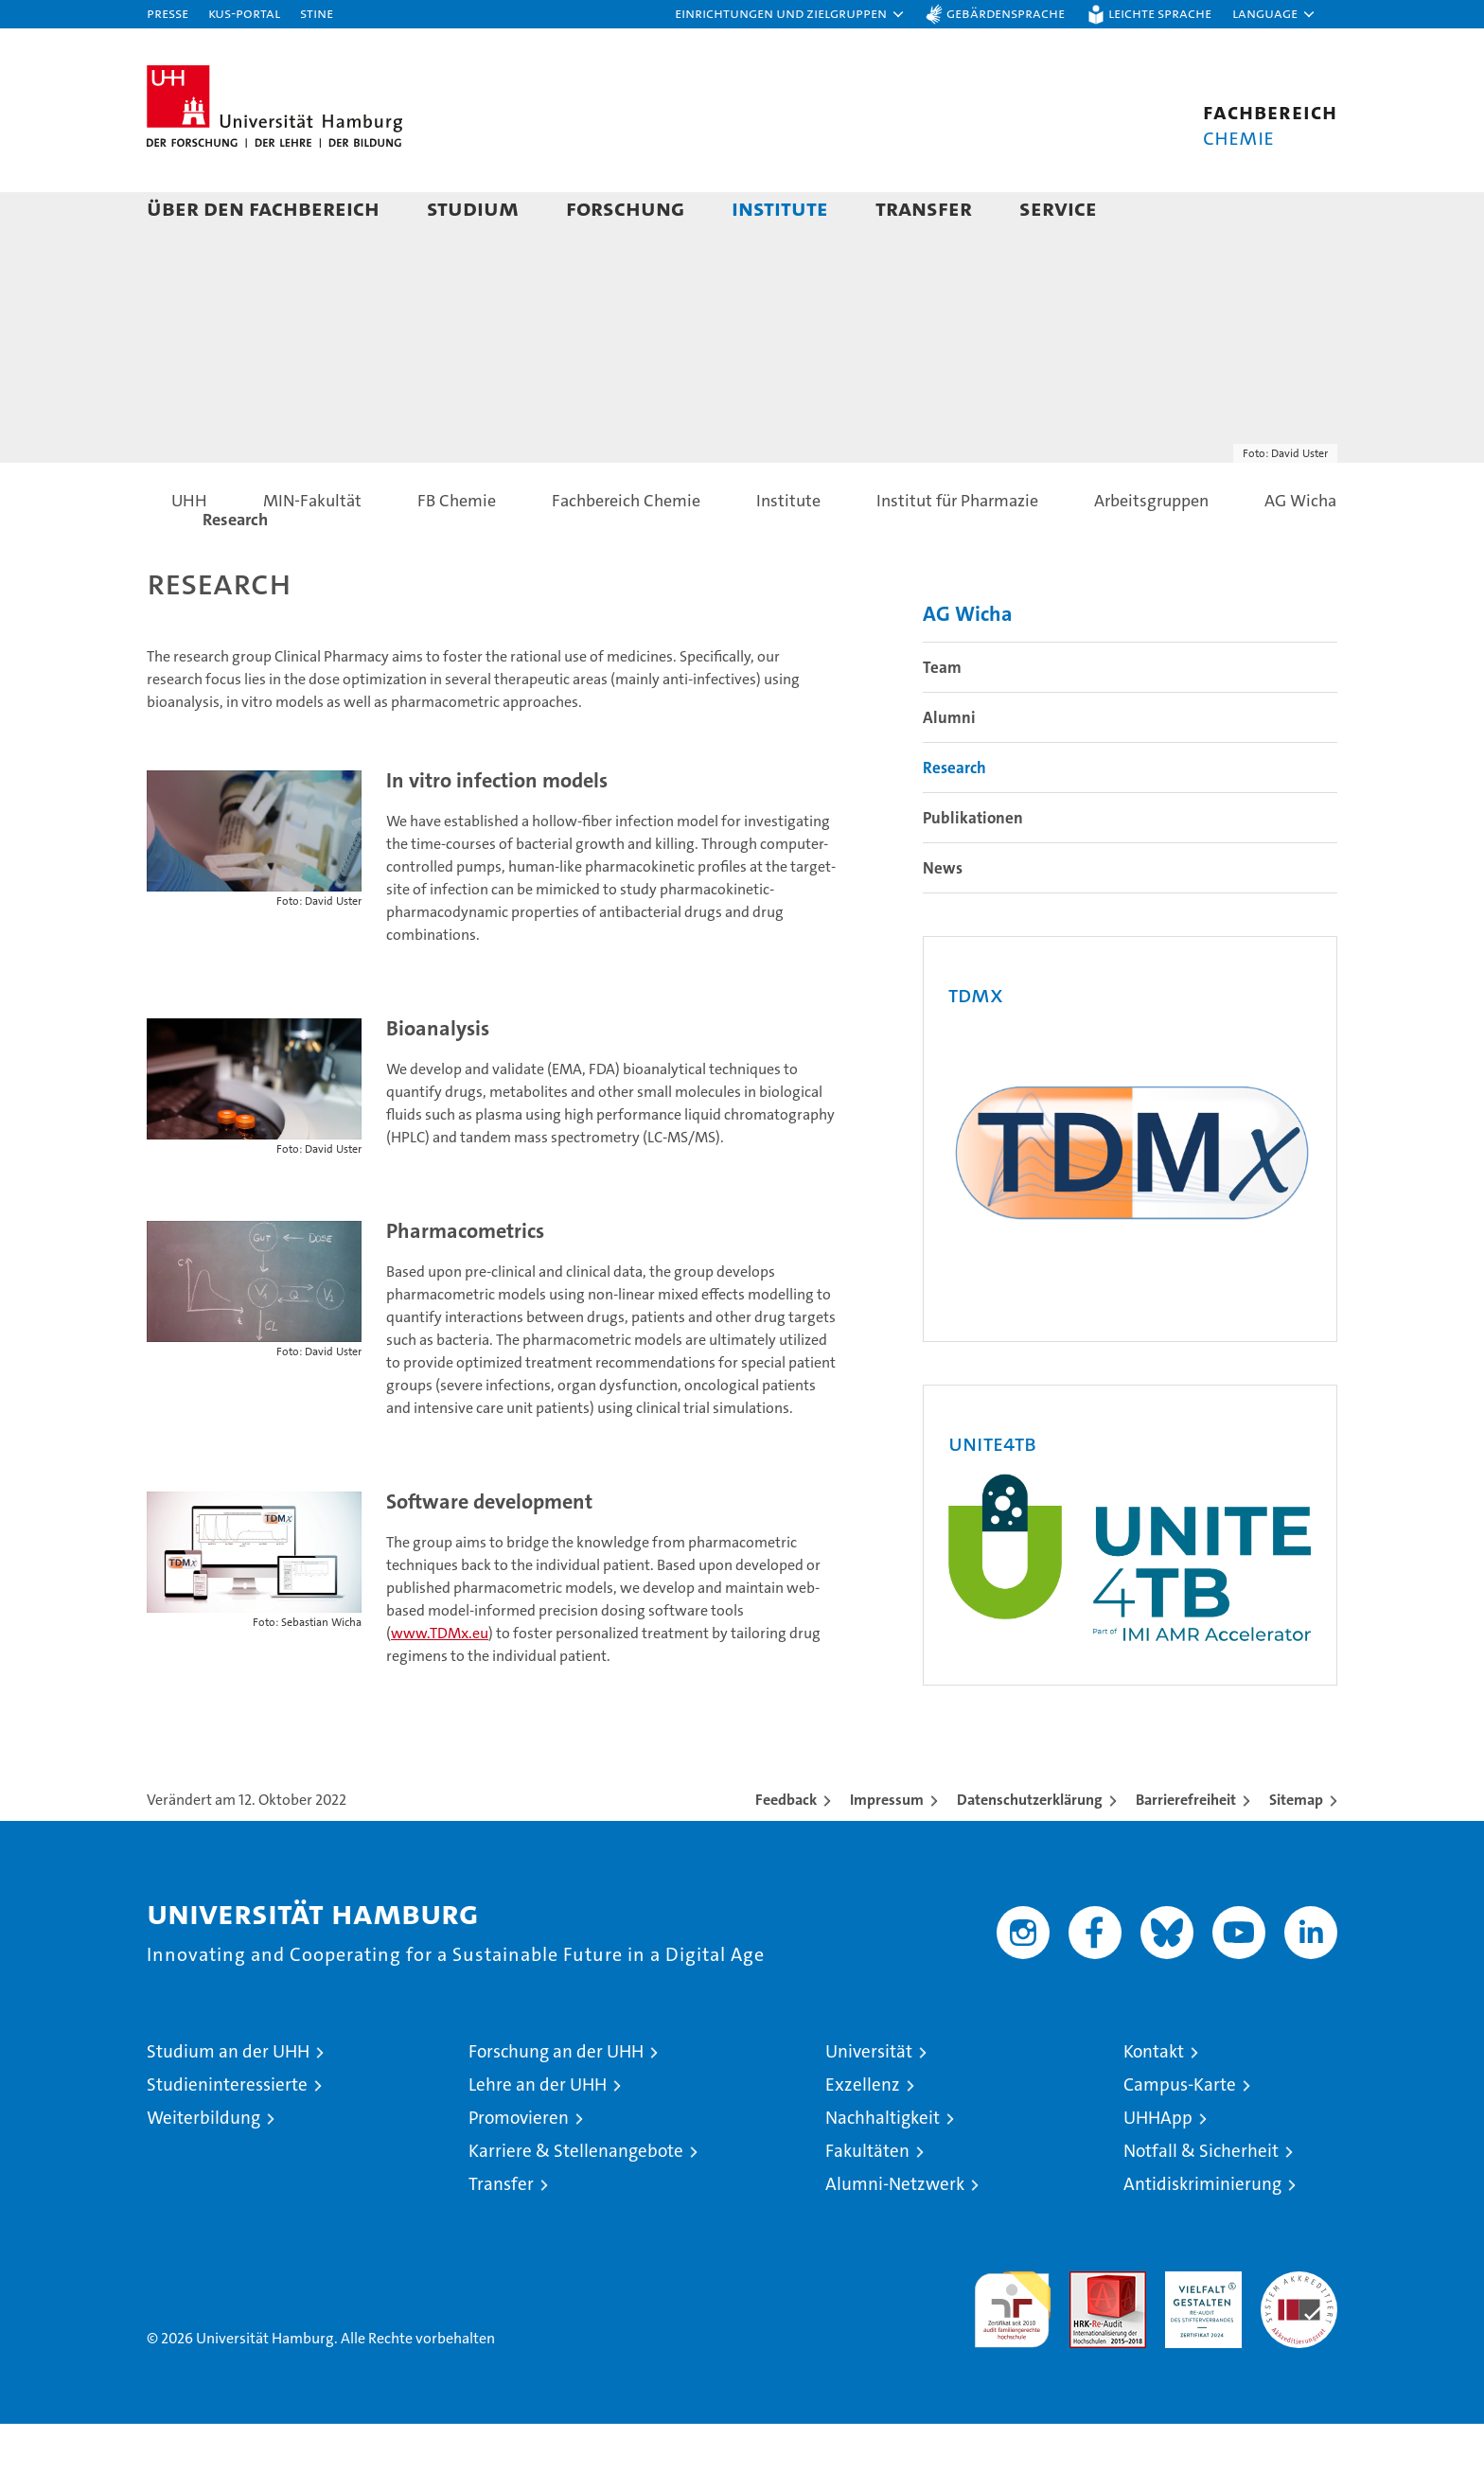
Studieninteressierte (227, 2134)
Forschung (625, 207)
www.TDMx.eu (439, 1681)
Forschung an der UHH (556, 2100)
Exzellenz (862, 2134)
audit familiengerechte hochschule (1012, 2350)
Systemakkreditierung (1299, 2331)
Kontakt (1153, 2100)
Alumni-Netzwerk (894, 2233)
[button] (790, 14)
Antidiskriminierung (1202, 2233)
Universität (868, 2100)
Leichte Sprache (1159, 13)
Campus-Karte (1179, 2134)
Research (954, 815)
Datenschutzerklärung (1030, 1849)
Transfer (923, 207)
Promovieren (518, 2167)
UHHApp (1157, 2167)
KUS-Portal (244, 13)
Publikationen (973, 866)
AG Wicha (968, 662)
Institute (780, 207)
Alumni (949, 765)
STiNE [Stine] (316, 13)
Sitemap (1296, 1849)
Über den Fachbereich (263, 207)
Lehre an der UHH (537, 2134)
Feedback (786, 1849)
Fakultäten (867, 2200)
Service (1058, 207)
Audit (1087, 2331)
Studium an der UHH (228, 2100)
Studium (473, 207)
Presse (167, 13)
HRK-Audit (1198, 2331)
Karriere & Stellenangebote (575, 2200)
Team (942, 715)
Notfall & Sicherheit (1201, 2200)
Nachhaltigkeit (882, 2167)
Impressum (887, 1849)
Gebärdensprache (1005, 13)
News (943, 916)
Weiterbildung (203, 2167)
